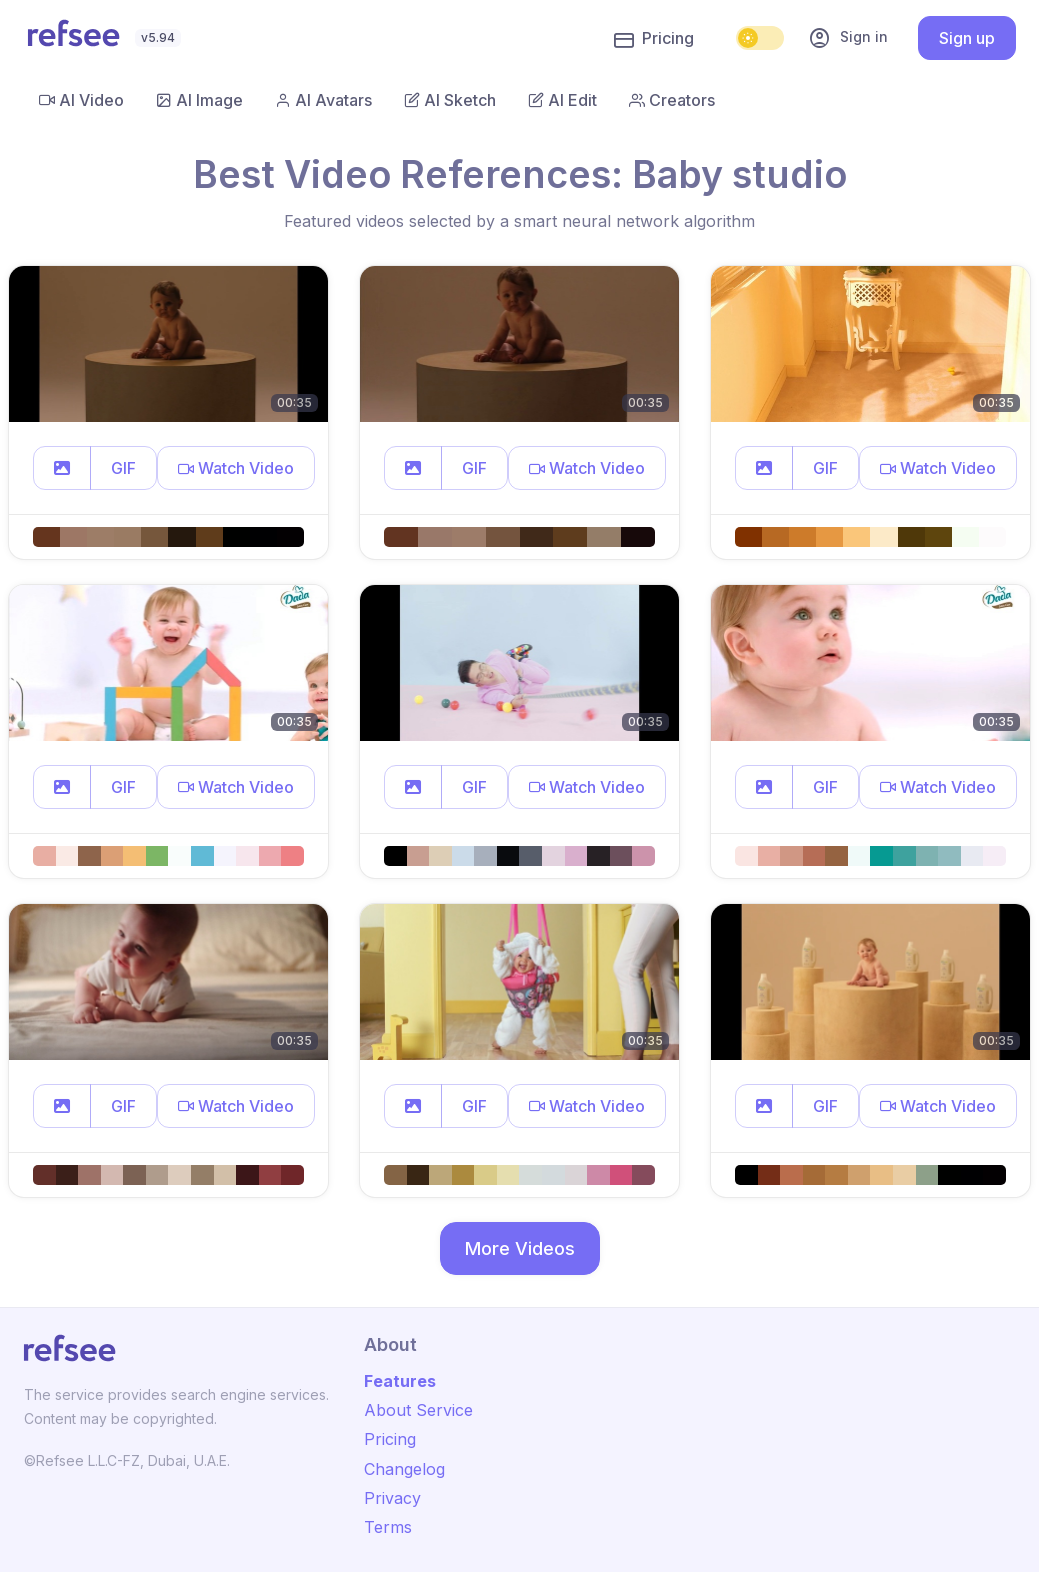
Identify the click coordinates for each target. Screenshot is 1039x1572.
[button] (62, 468)
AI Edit (562, 100)
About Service (418, 1410)
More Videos (520, 1248)
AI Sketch (450, 100)
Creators (672, 100)
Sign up (967, 38)
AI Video (81, 100)
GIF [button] (123, 468)
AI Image (199, 100)
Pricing (654, 39)
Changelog (404, 1469)
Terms (388, 1527)
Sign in (848, 38)
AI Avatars (323, 100)
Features (400, 1381)
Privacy (392, 1498)
